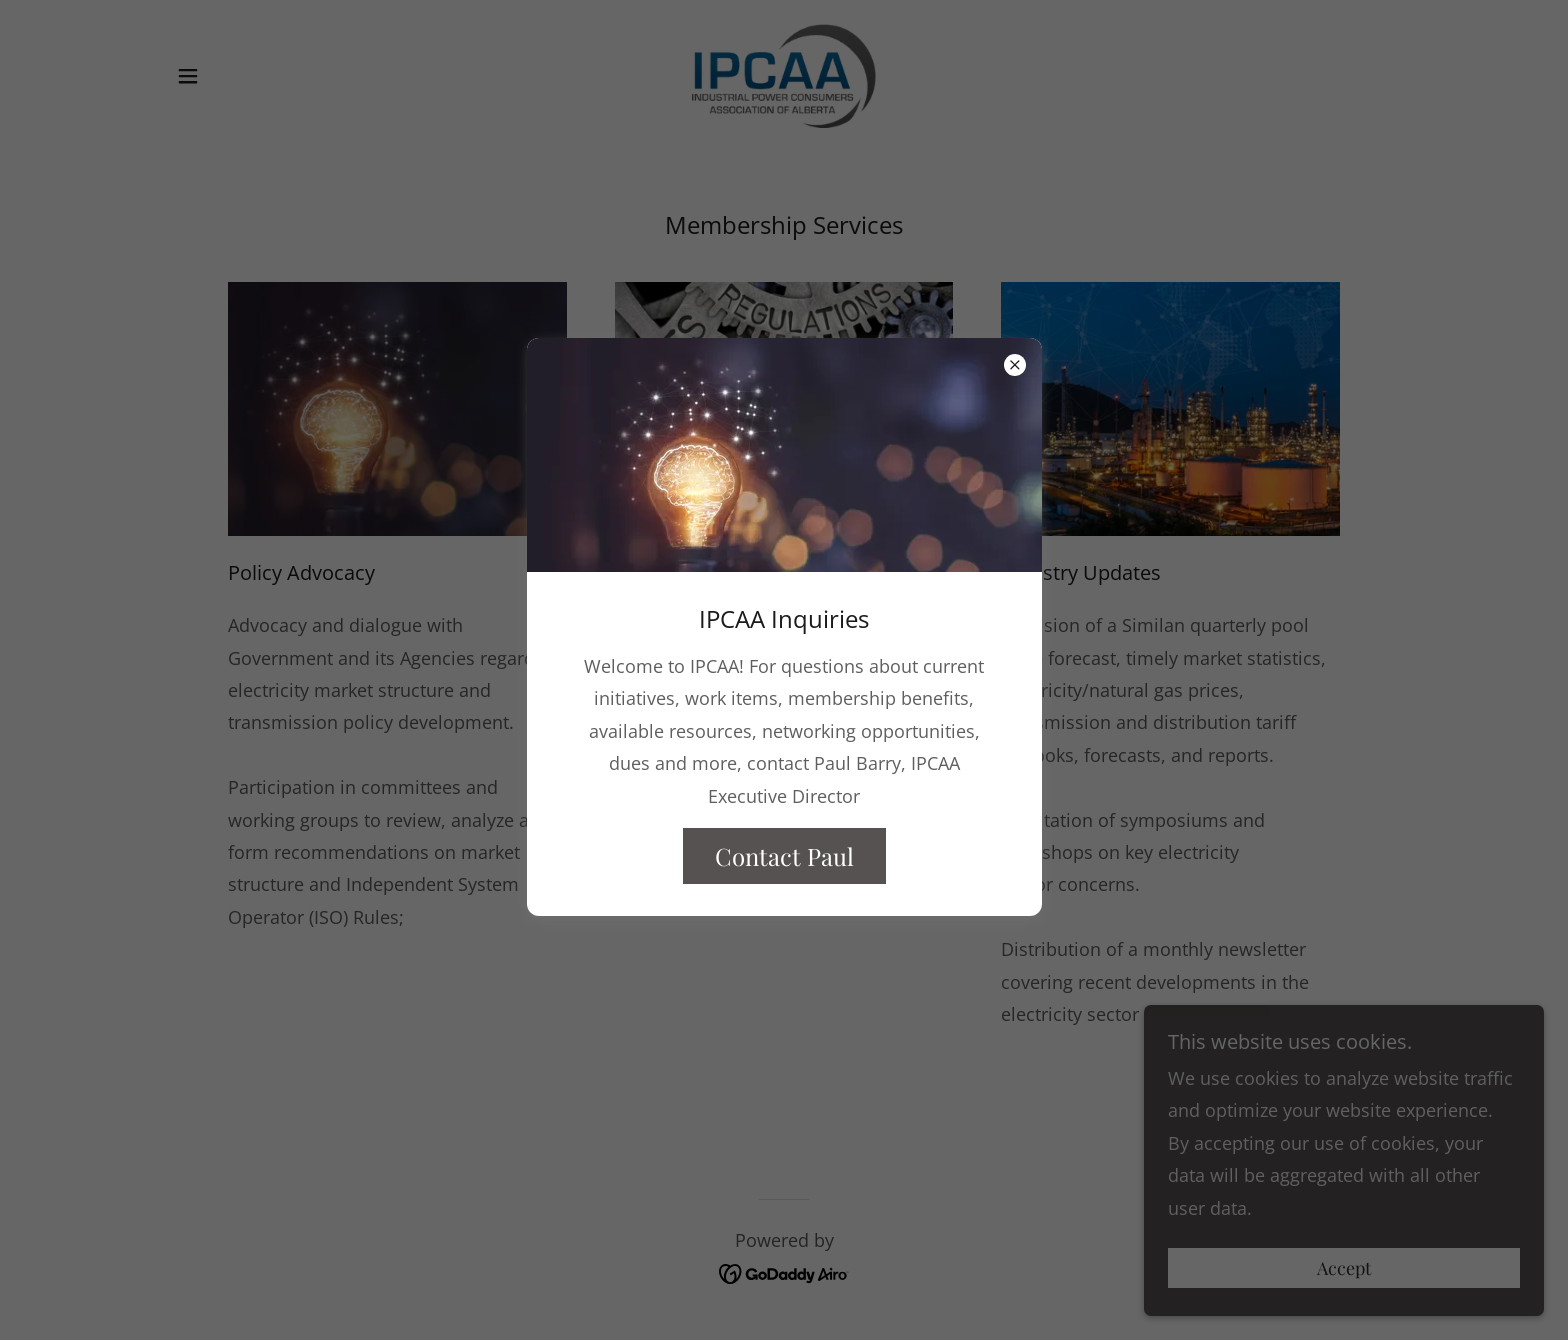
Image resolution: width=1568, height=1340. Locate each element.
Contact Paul (784, 856)
